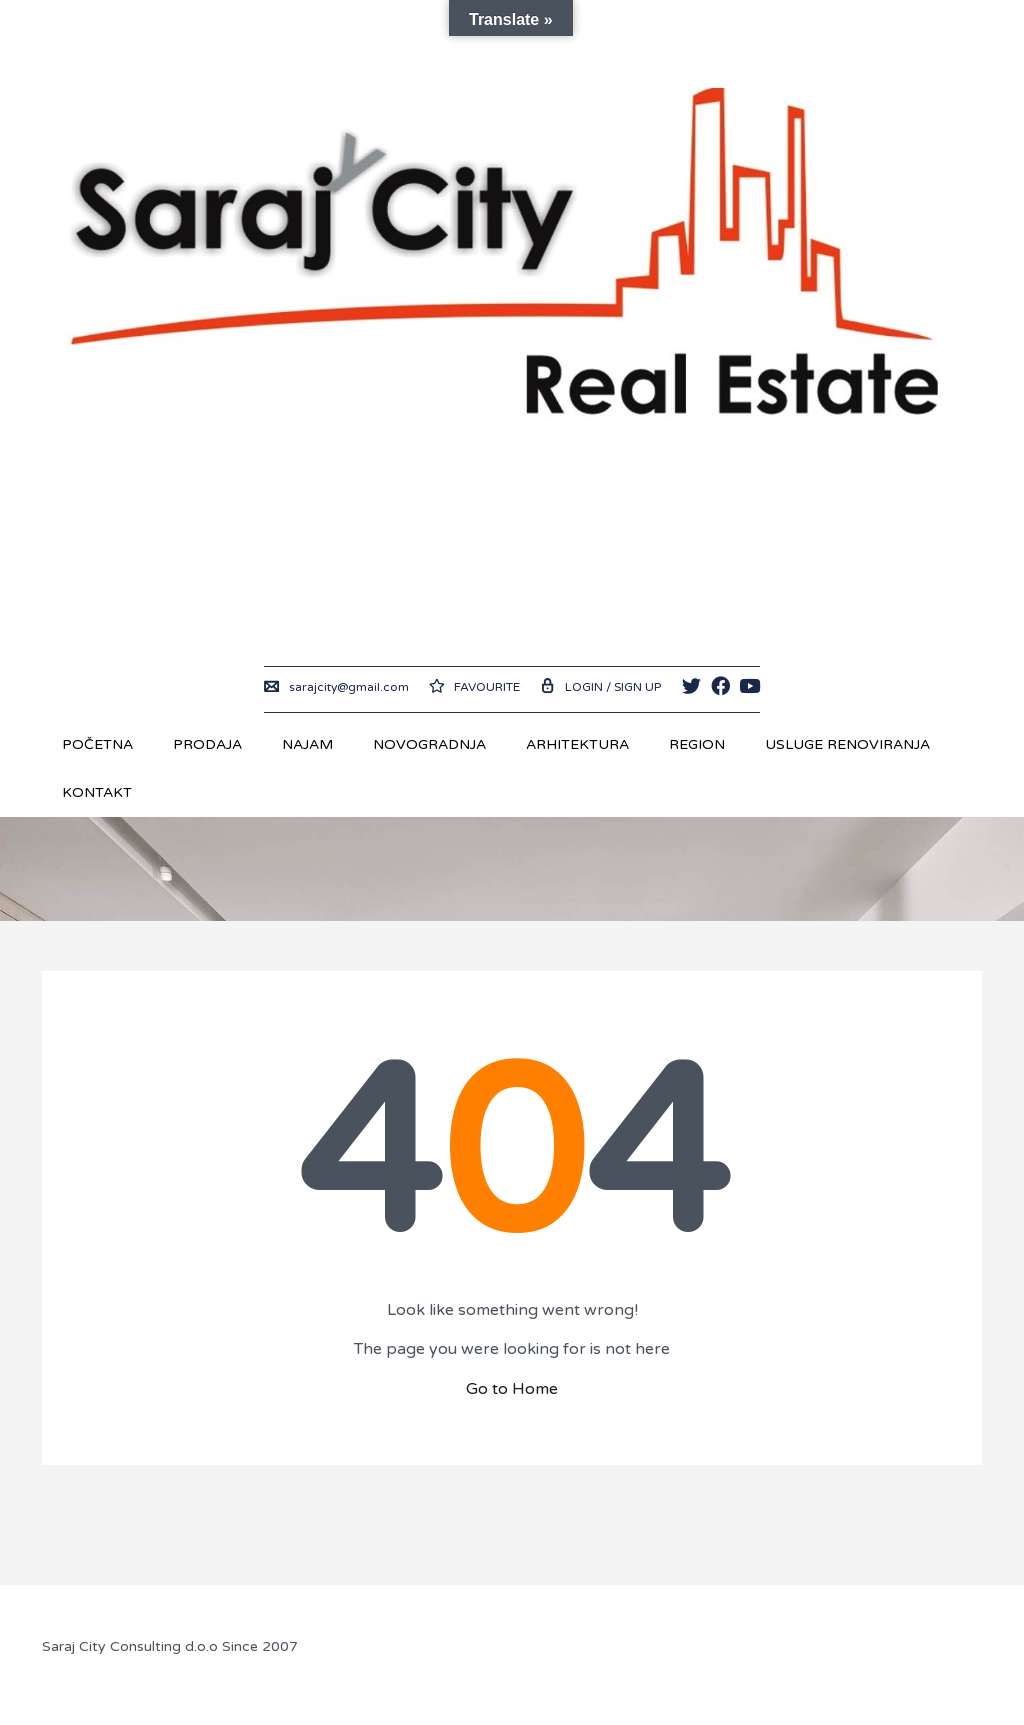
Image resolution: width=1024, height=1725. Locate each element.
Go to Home (512, 1389)
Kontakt (97, 792)
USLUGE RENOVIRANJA (847, 744)
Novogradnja (429, 744)
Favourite (474, 687)
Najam (307, 744)
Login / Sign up (600, 687)
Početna (97, 744)
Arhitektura (577, 744)
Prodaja (207, 744)
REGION (697, 744)
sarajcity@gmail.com (336, 687)
